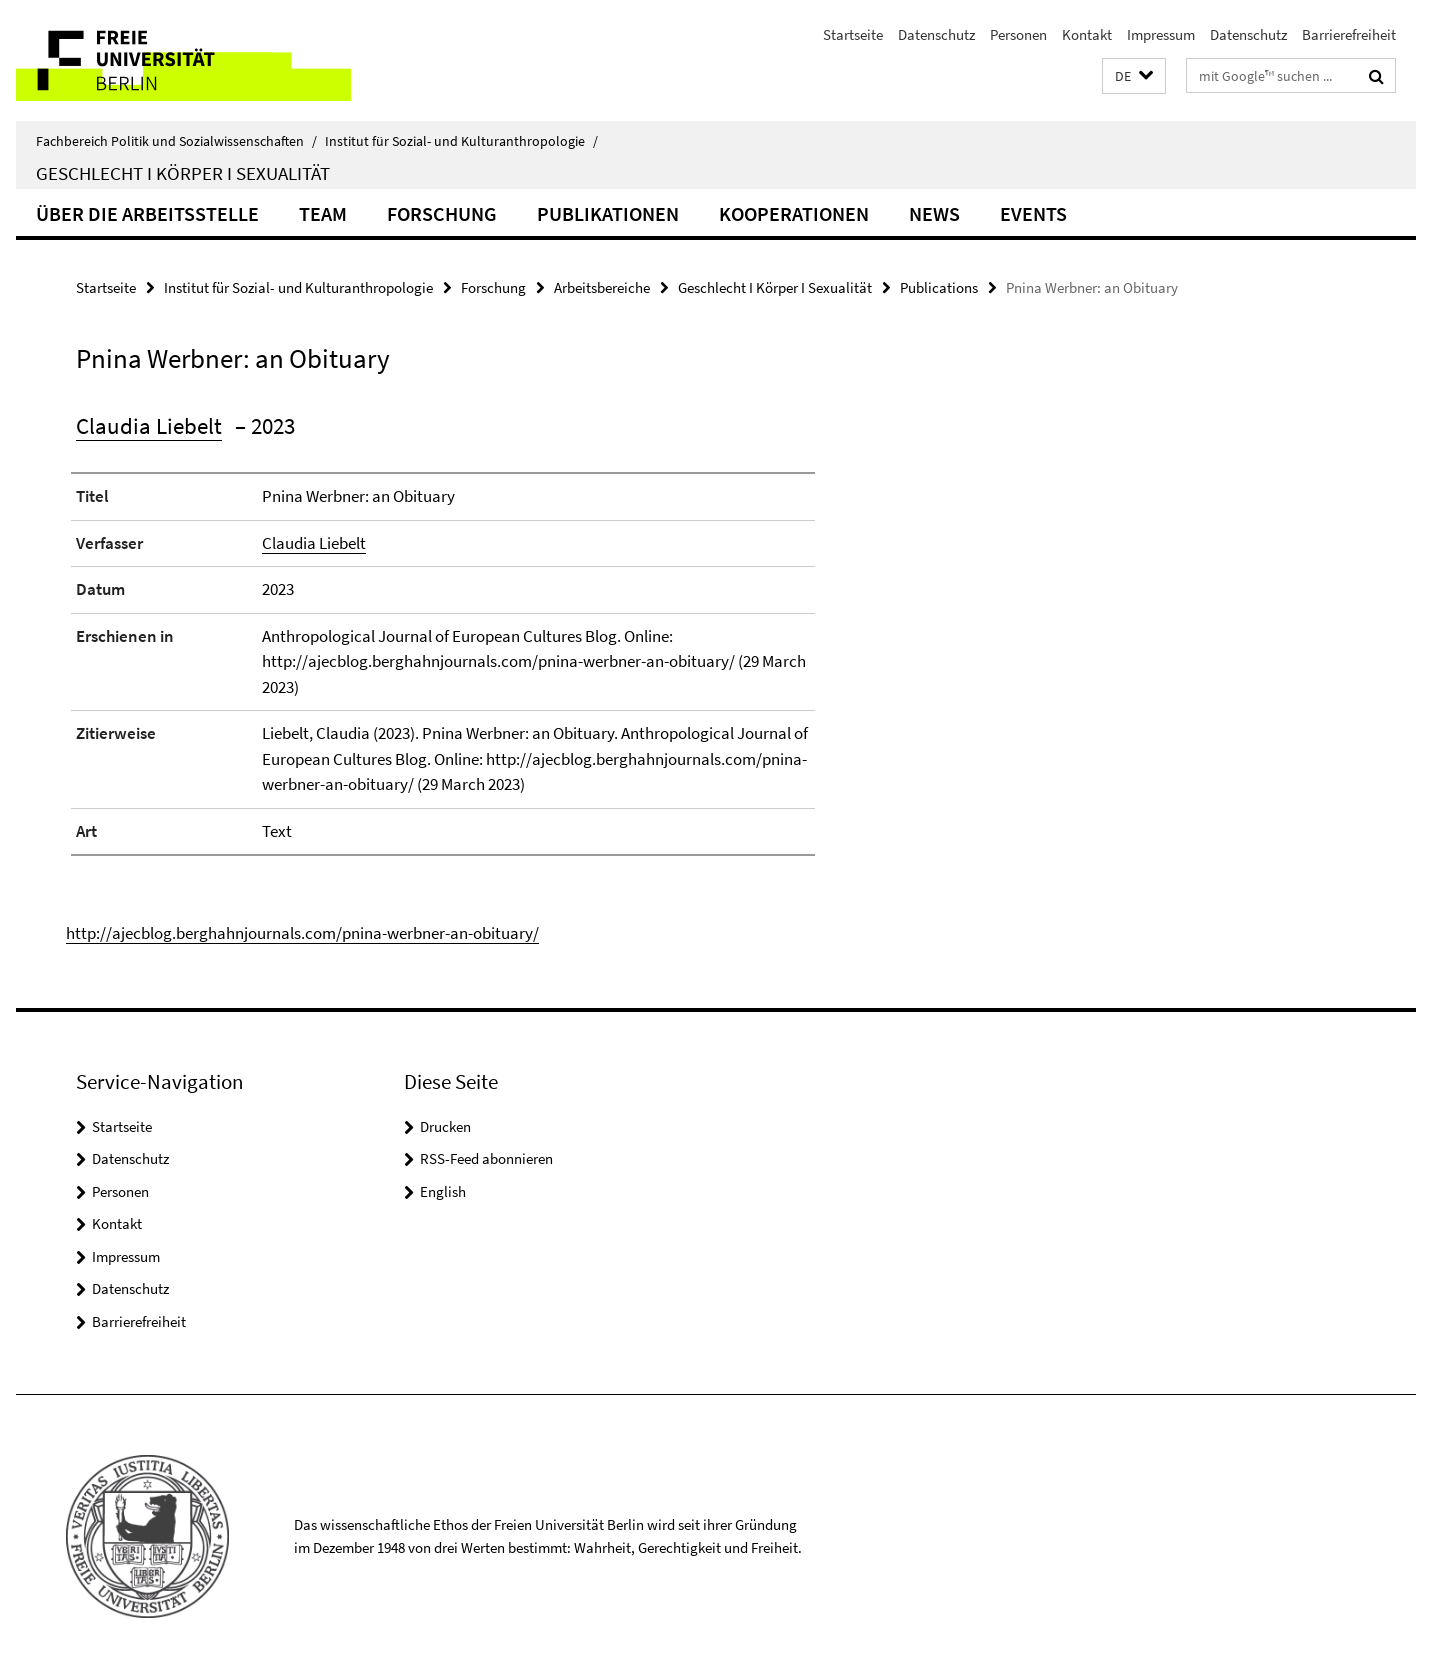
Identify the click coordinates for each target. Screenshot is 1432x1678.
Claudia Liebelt (149, 425)
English (443, 1191)
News (934, 213)
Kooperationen (794, 213)
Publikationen (608, 213)
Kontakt (1087, 34)
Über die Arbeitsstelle (147, 213)
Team (323, 213)
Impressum (1161, 34)
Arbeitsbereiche (602, 287)
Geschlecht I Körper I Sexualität (183, 173)
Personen (1018, 34)
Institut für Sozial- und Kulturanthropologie (461, 141)
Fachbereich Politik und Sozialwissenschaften (176, 141)
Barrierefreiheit (1349, 34)
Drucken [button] (445, 1126)
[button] (1134, 76)
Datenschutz (936, 34)
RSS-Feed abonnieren (486, 1158)
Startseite (853, 34)
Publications (939, 287)
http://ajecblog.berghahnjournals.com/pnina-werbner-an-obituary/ (302, 933)
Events (1033, 213)
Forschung (442, 213)
